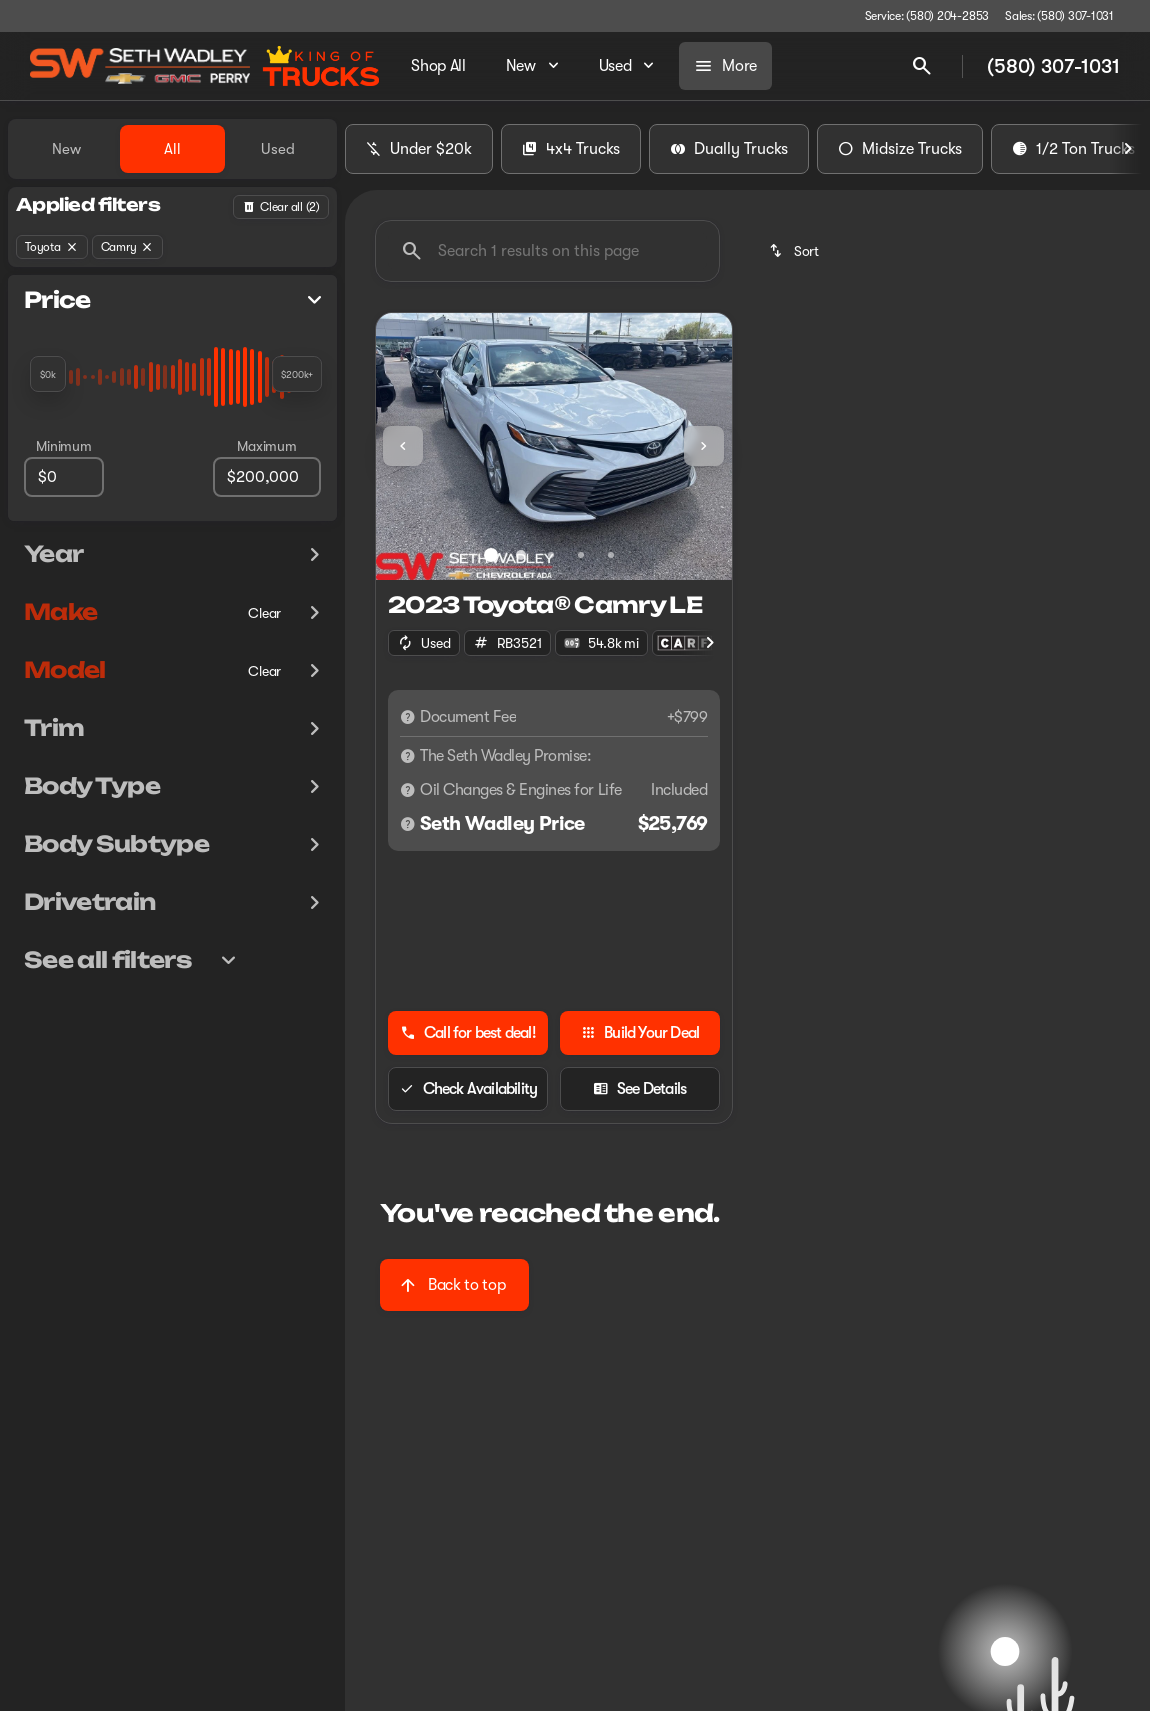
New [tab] (66, 149)
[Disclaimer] (408, 717)
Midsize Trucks (900, 149)
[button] (402, 446)
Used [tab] (278, 149)
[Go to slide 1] (491, 555)
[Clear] (264, 613)
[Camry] (128, 247)
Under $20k (419, 149)
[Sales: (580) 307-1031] (1059, 16)
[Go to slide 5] (611, 555)
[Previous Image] (403, 446)
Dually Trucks (729, 149)
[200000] (267, 477)
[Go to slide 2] (521, 555)
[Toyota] (52, 247)
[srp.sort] (795, 251)
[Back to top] (454, 1285)
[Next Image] (1128, 149)
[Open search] (922, 66)
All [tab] (172, 149)
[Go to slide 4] (581, 555)
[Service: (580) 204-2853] (927, 16)
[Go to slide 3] (551, 555)
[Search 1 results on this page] (547, 251)
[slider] (48, 374)
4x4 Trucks (571, 149)
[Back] (281, 207)
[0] (64, 477)
